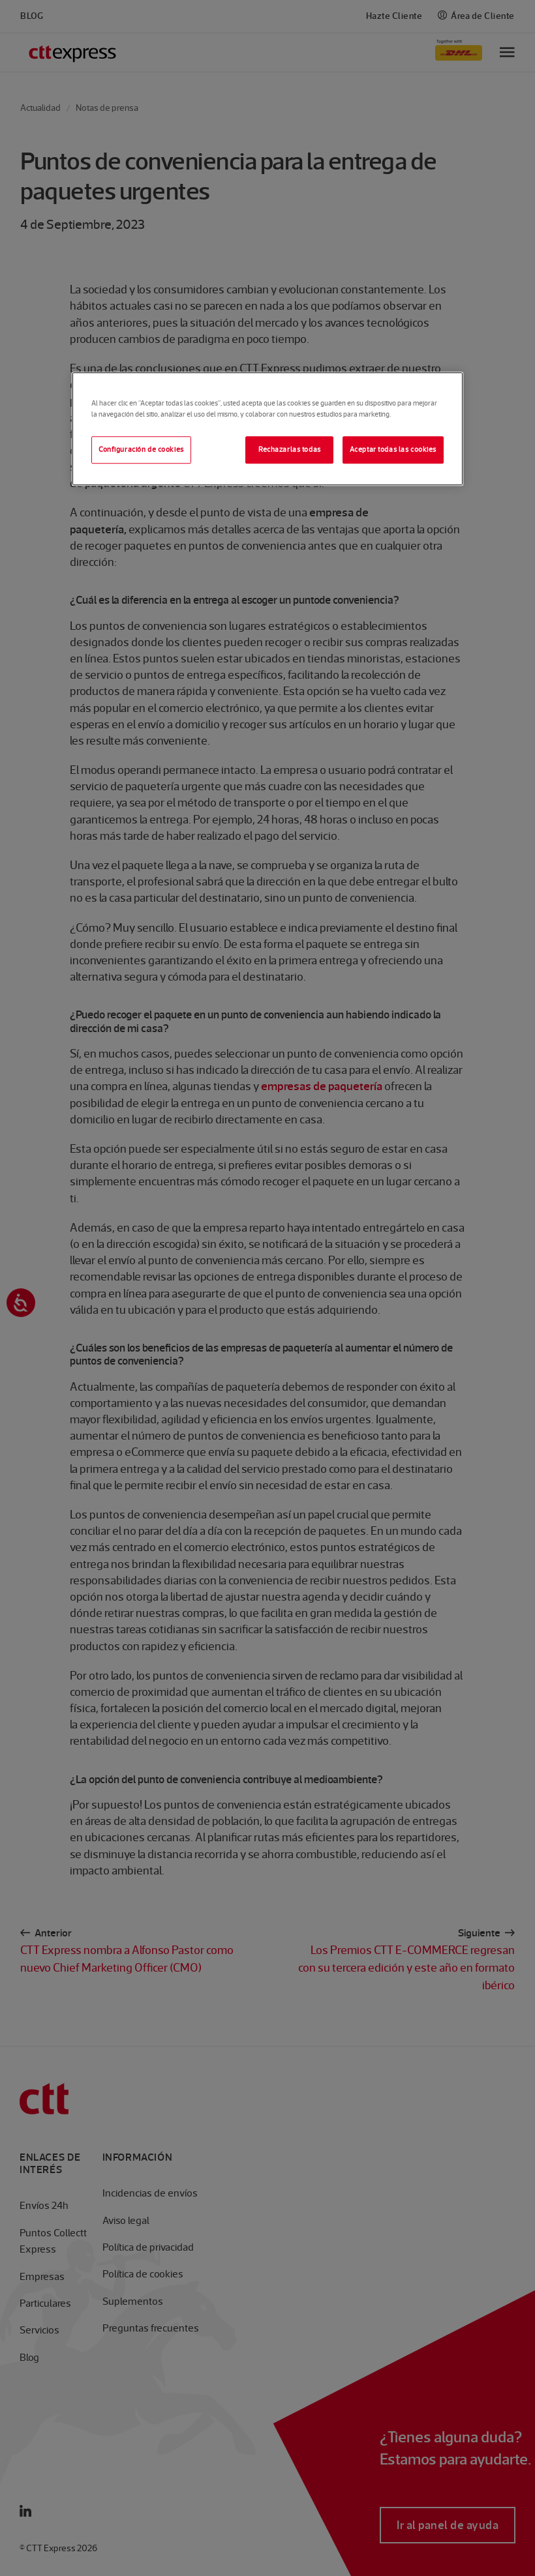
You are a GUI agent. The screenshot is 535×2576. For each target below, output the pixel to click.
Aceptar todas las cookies (393, 449)
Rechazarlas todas (289, 449)
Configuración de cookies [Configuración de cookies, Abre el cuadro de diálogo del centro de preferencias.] (141, 449)
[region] (267, 429)
